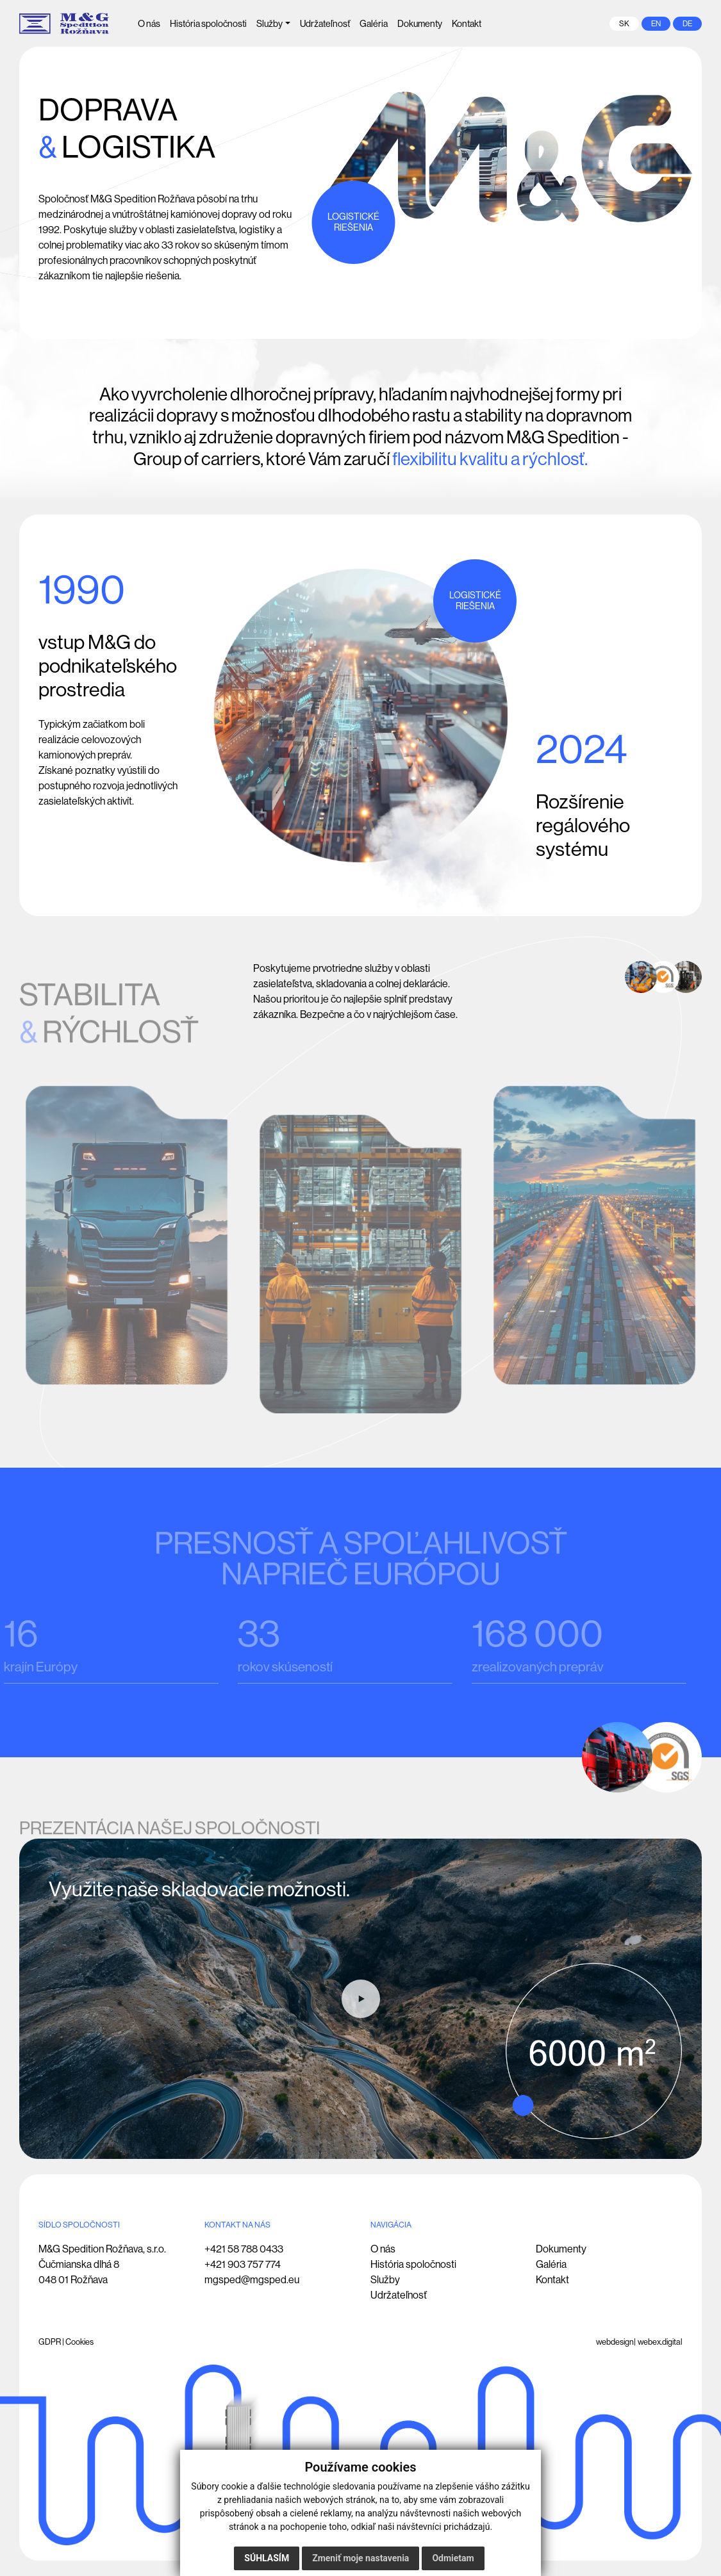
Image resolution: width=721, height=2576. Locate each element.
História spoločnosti (413, 2264)
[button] (273, 23)
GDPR (49, 2342)
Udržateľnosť (398, 2295)
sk (624, 23)
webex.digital (660, 2342)
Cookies (79, 2342)
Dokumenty (561, 2249)
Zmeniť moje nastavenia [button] (360, 2558)
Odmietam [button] (453, 2558)
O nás (382, 2249)
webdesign (615, 2342)
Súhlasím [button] (266, 2558)
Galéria (551, 2264)
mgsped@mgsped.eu (251, 2280)
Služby (385, 2280)
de (687, 23)
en (656, 23)
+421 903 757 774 (242, 2264)
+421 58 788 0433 (243, 2249)
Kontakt (552, 2280)
